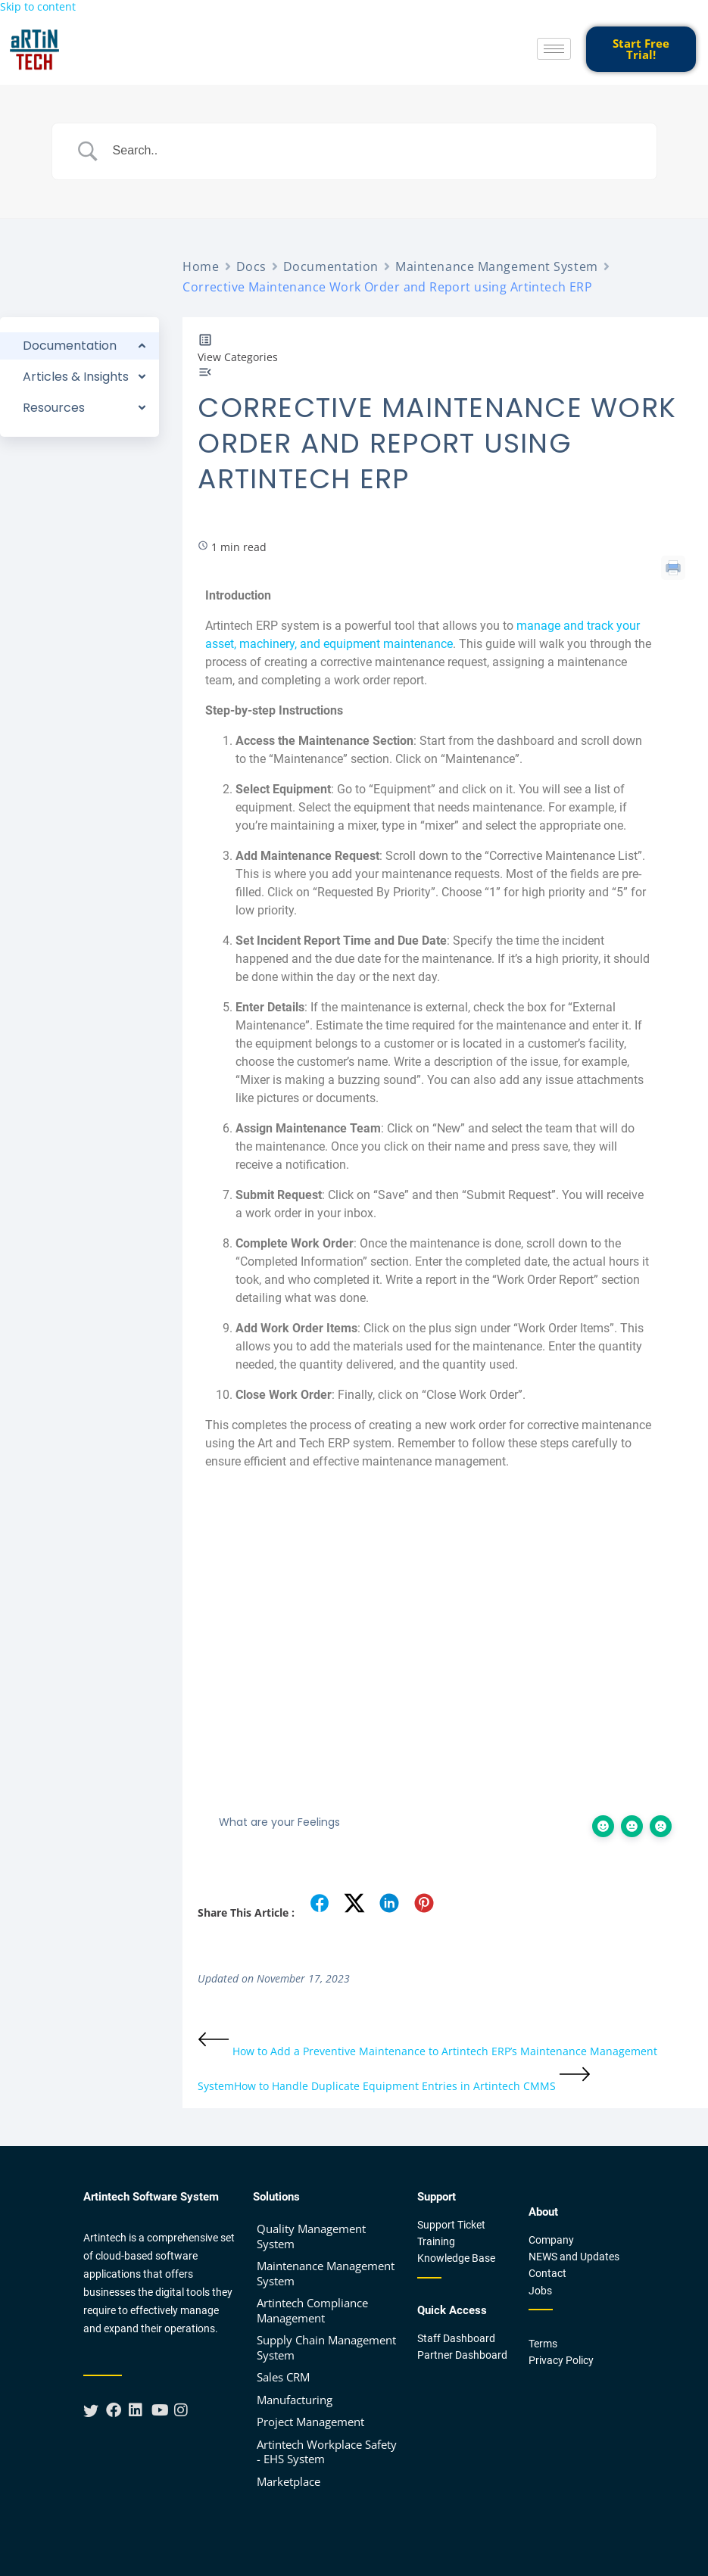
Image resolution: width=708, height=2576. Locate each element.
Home (200, 266)
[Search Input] (373, 150)
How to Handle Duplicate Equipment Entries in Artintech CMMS (412, 2086)
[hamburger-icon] (554, 49)
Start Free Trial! (641, 49)
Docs (251, 266)
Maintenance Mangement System (496, 266)
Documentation (331, 266)
